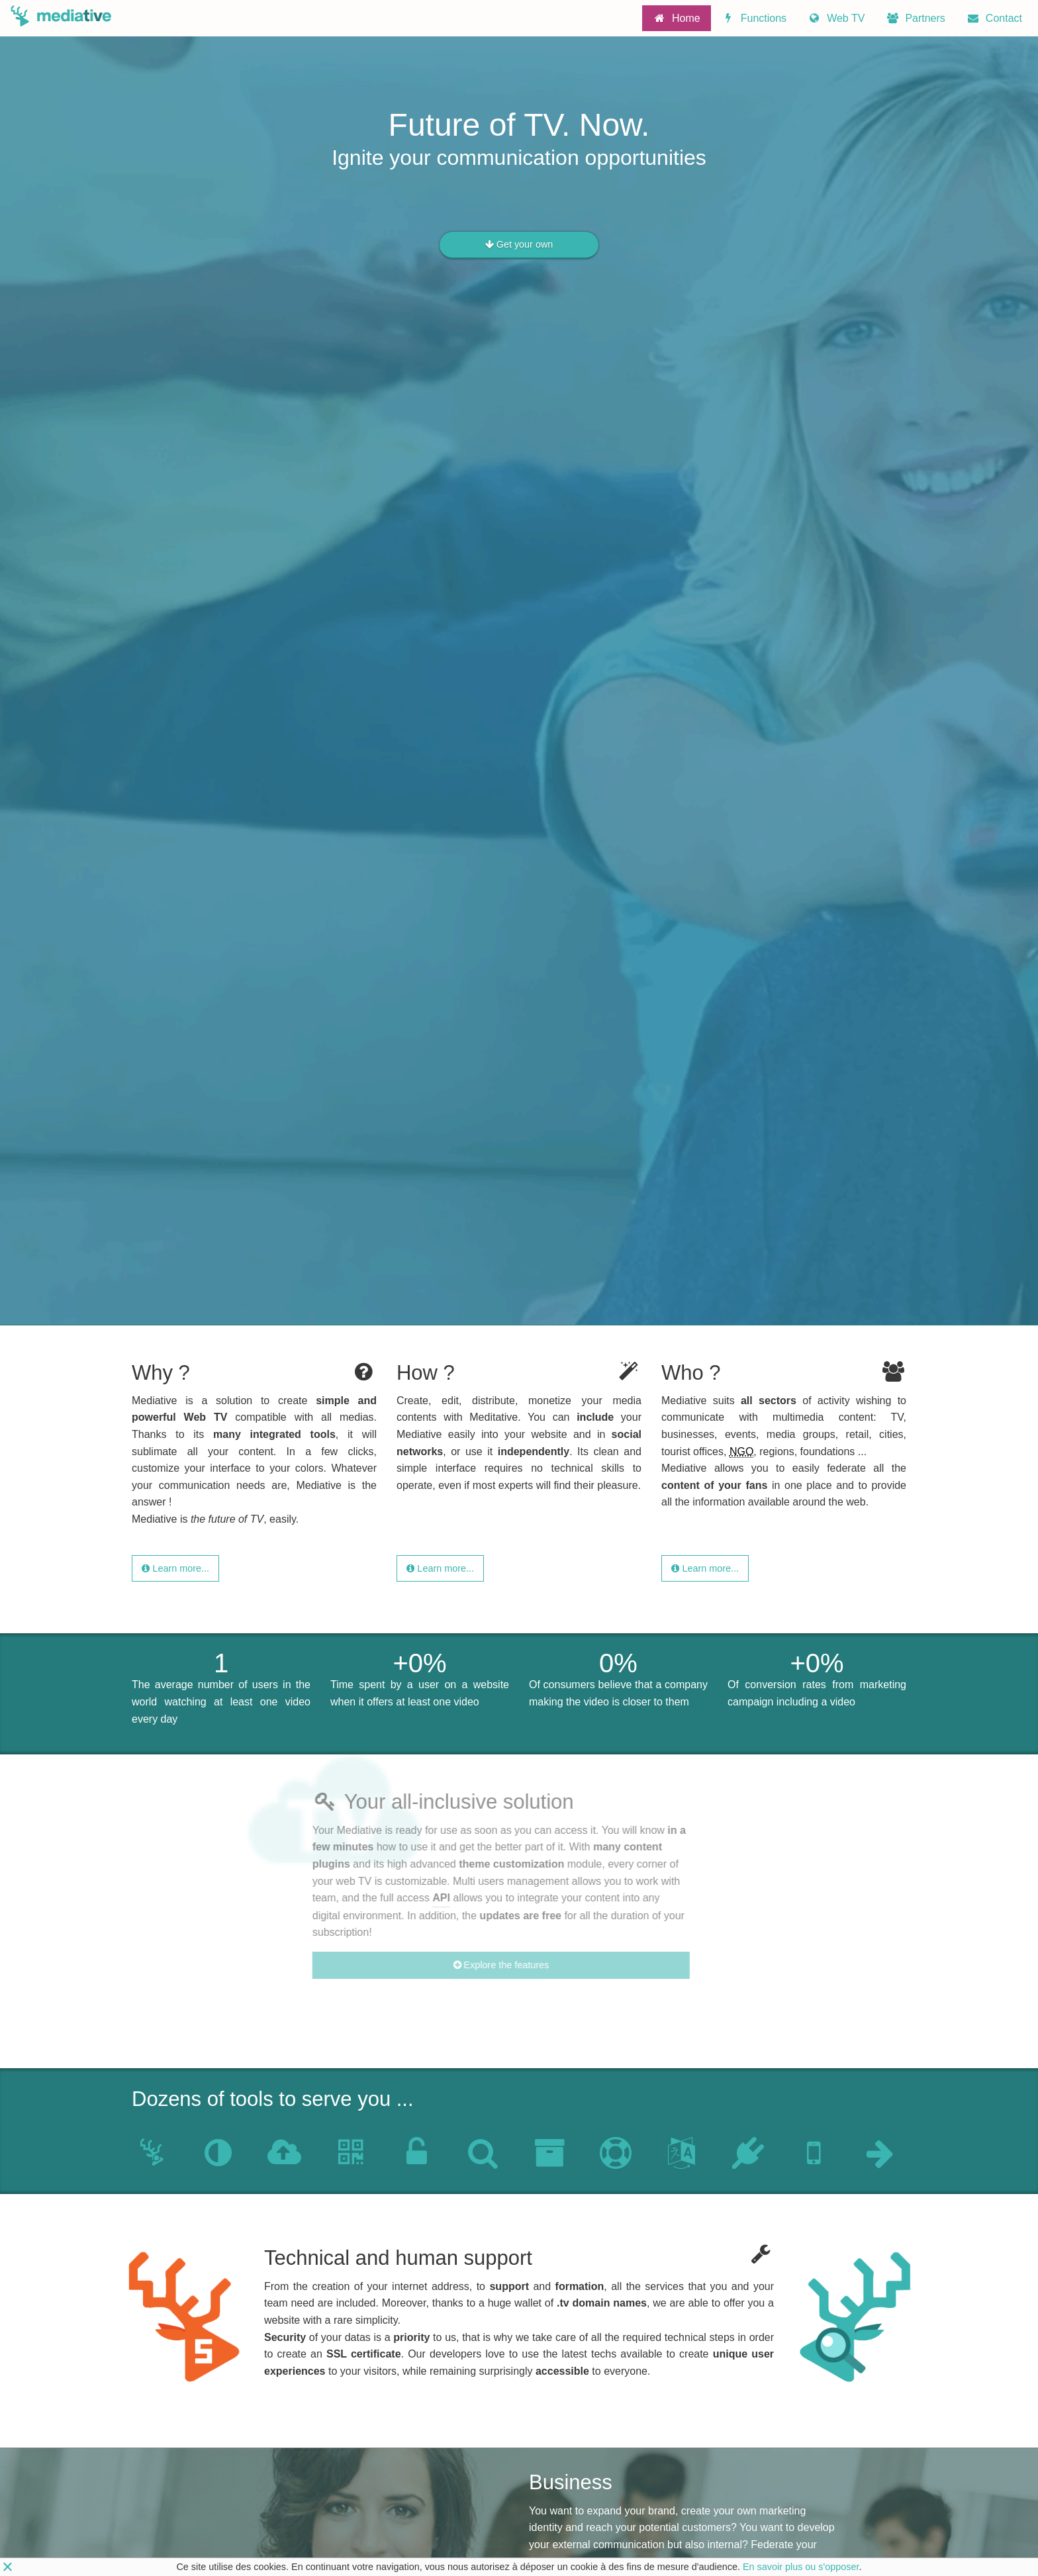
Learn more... (175, 1568)
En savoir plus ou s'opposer (801, 2566)
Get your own (519, 245)
